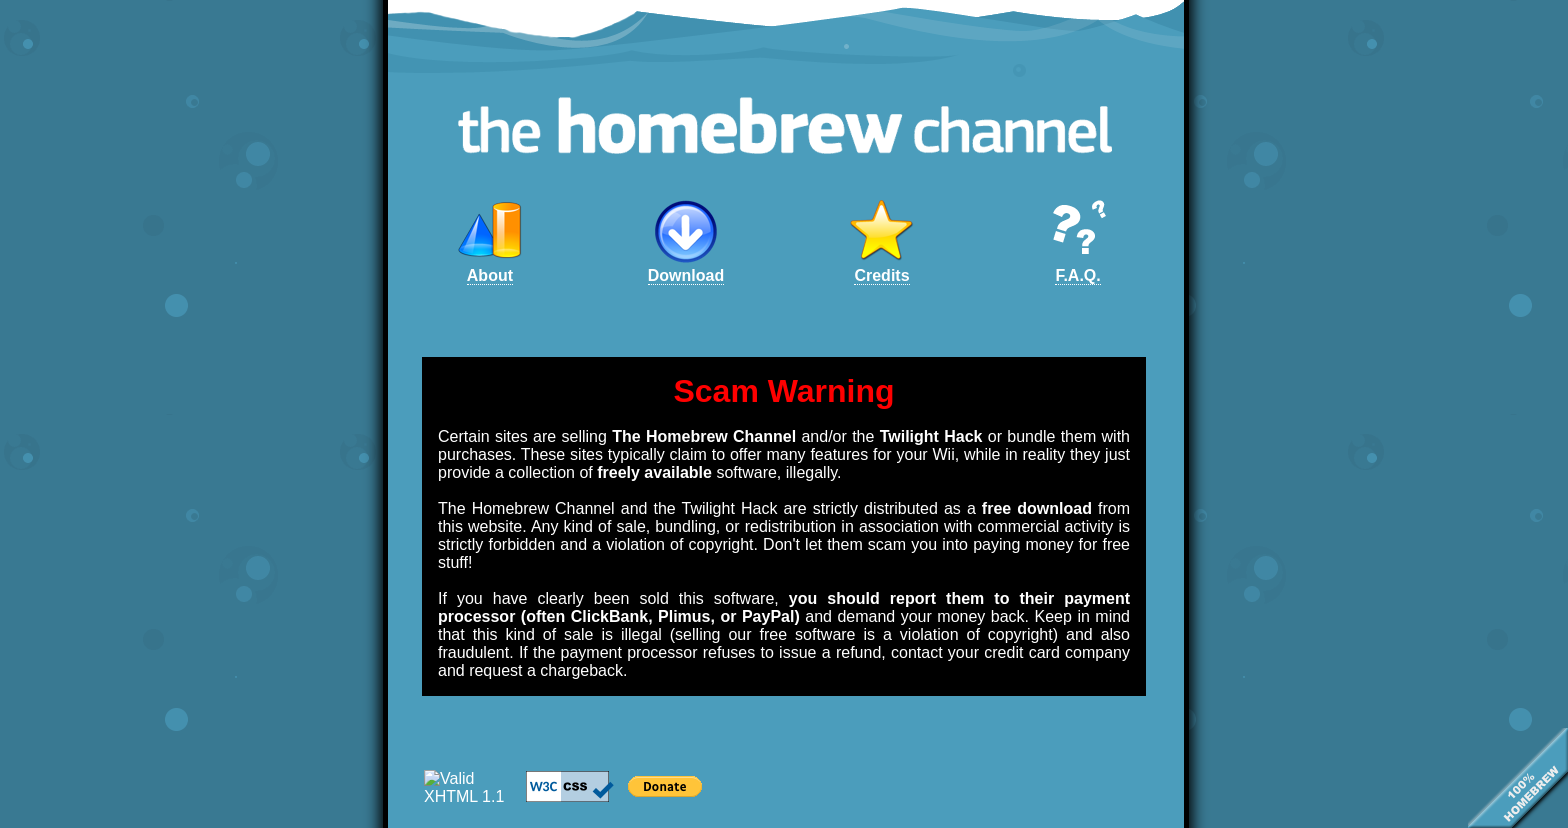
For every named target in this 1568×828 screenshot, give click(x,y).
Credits (881, 275)
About (490, 275)
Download (686, 275)
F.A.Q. (1077, 275)
